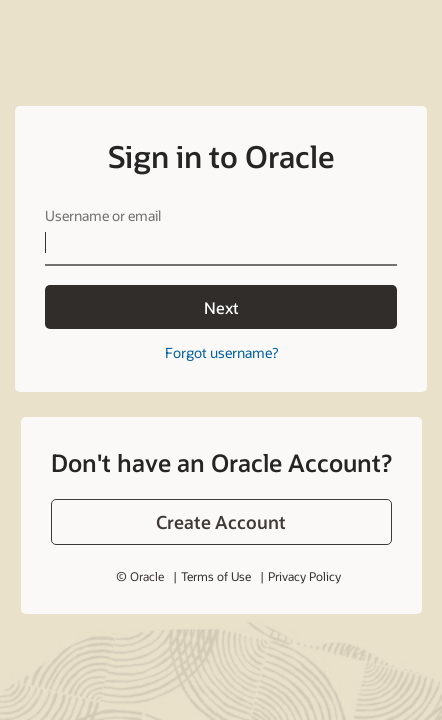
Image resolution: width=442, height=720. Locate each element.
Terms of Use (216, 576)
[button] (221, 522)
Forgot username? (221, 352)
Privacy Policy (304, 576)
